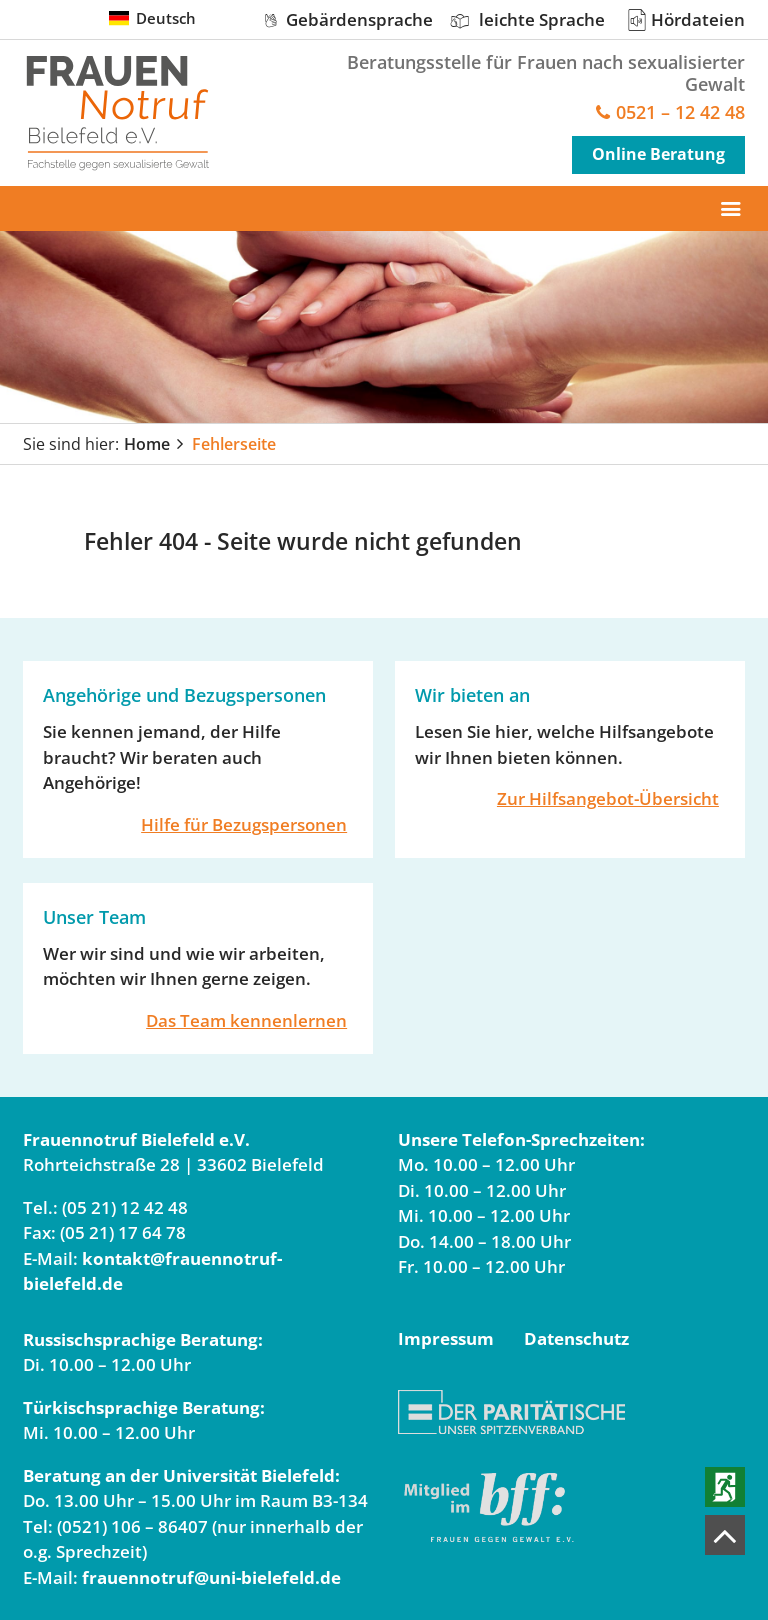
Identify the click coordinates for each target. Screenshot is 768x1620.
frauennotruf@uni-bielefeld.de (211, 1577)
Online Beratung (658, 154)
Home (147, 444)
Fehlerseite (234, 444)
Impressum (446, 1338)
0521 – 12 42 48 (680, 113)
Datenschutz (576, 1338)
